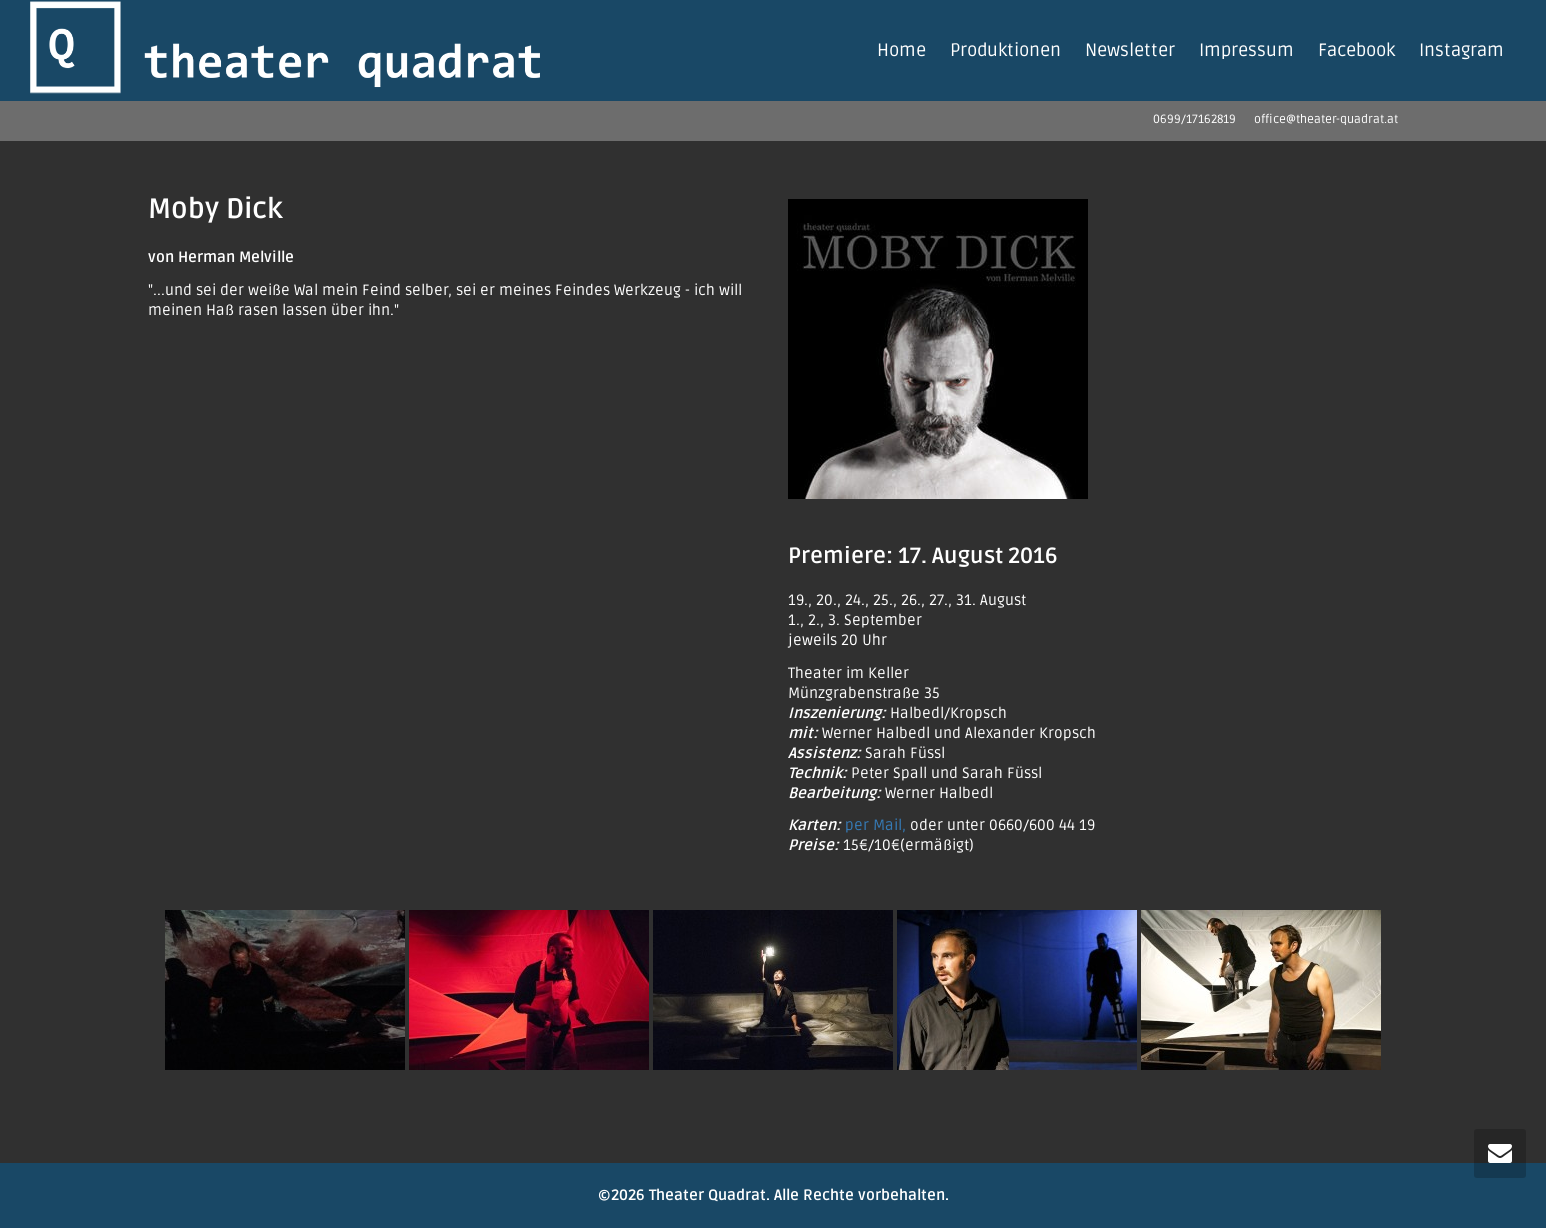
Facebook (1356, 50)
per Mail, (875, 825)
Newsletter (1130, 50)
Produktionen (1005, 50)
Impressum (1246, 50)
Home (901, 50)
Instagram (1461, 50)
